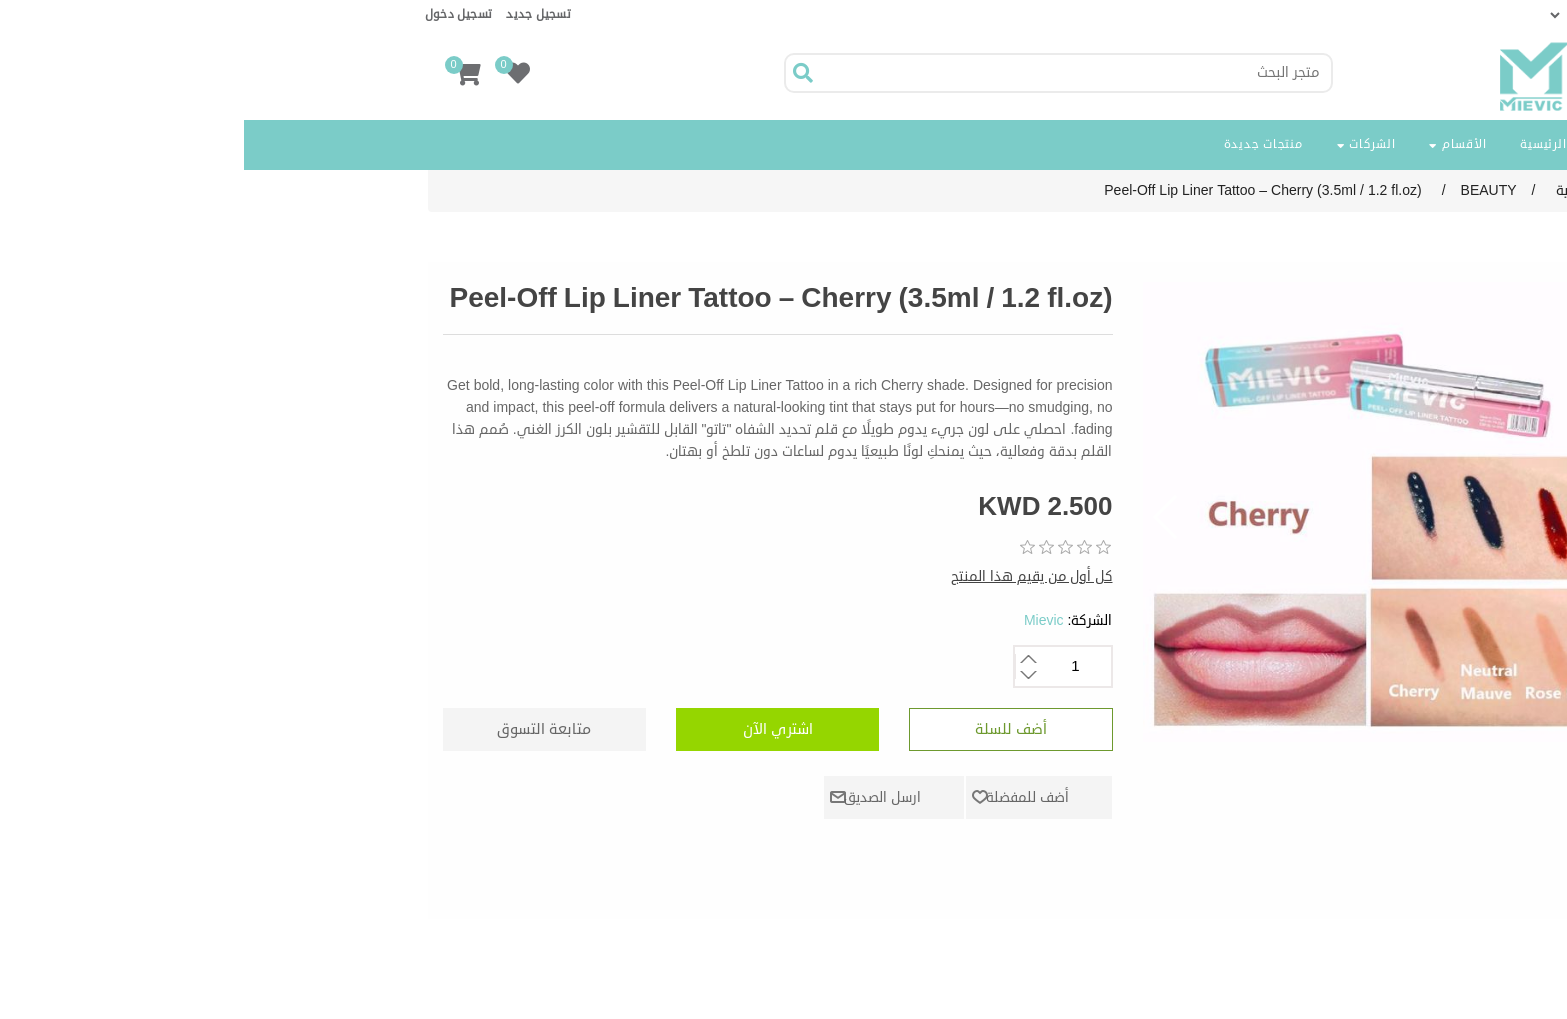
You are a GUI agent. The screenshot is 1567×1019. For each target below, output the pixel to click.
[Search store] (831, 73)
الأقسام (1213, 144)
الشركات (1122, 144)
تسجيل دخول (215, 14)
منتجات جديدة (1019, 144)
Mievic (800, 620)
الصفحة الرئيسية (1322, 144)
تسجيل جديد (294, 14)
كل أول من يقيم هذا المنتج (788, 576)
